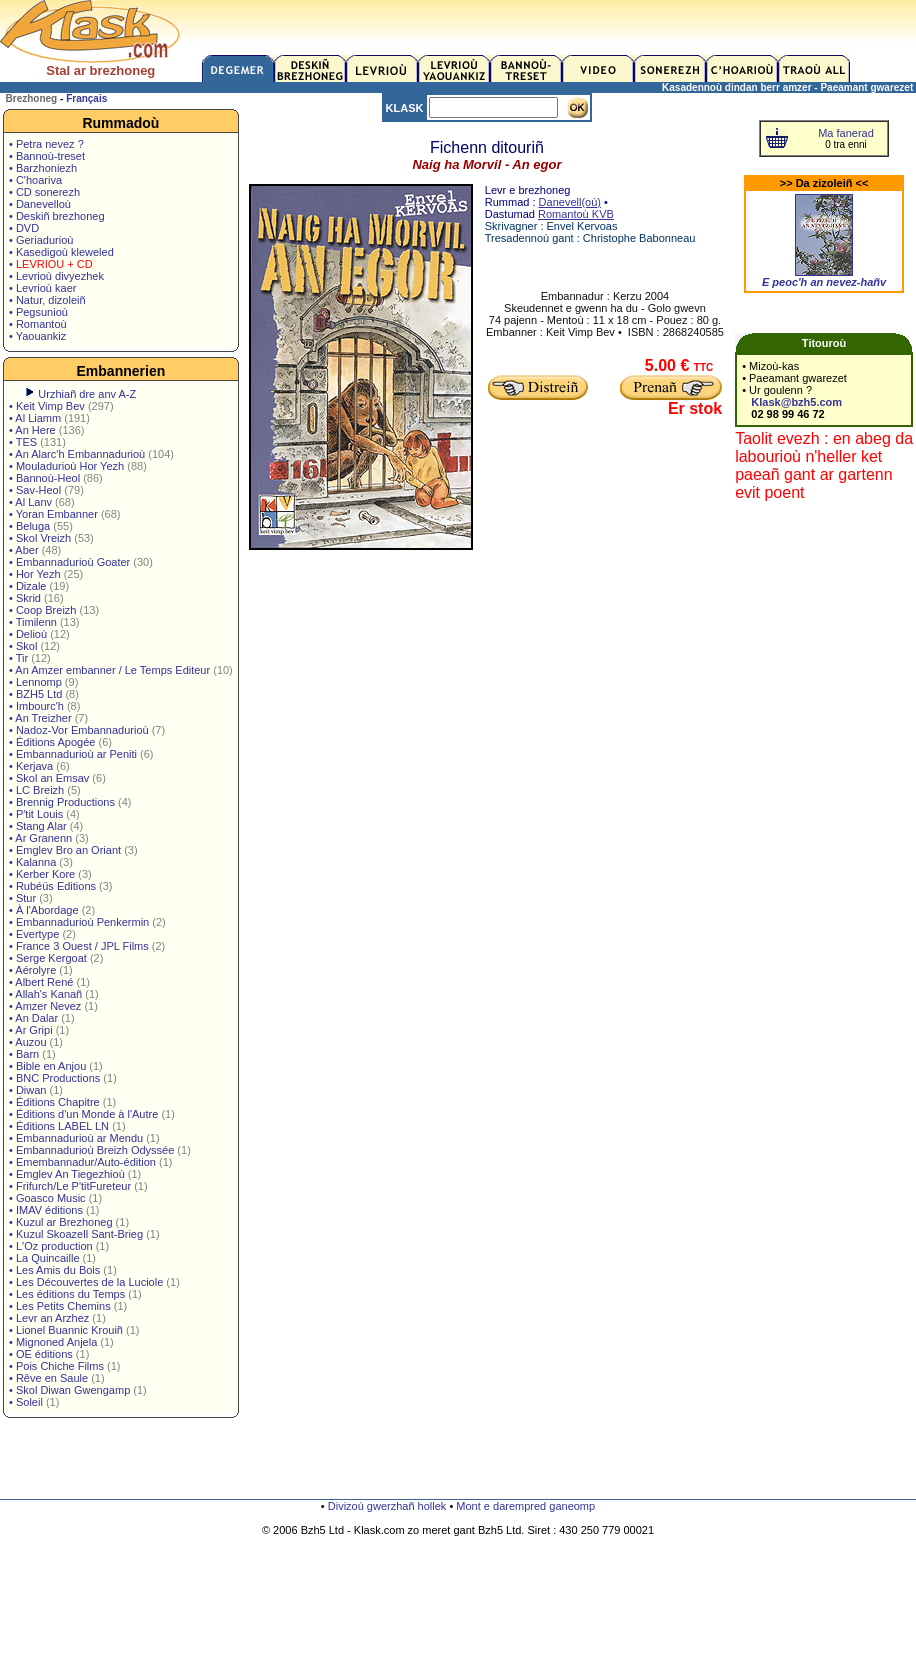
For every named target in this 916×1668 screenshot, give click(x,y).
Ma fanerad (846, 133)
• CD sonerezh (44, 192)
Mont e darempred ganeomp (525, 1506)
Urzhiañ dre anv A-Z (87, 394)
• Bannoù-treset (47, 156)
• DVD (24, 228)
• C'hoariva (35, 180)
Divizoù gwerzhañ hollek (387, 1506)
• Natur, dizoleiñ (47, 300)
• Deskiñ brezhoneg (57, 216)
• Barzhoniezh (43, 168)
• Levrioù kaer (42, 288)
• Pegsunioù (38, 312)
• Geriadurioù (41, 240)
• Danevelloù (40, 204)
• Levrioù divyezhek (56, 276)
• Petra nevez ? (46, 144)
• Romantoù (38, 324)
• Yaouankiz (37, 336)
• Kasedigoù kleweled (61, 252)
